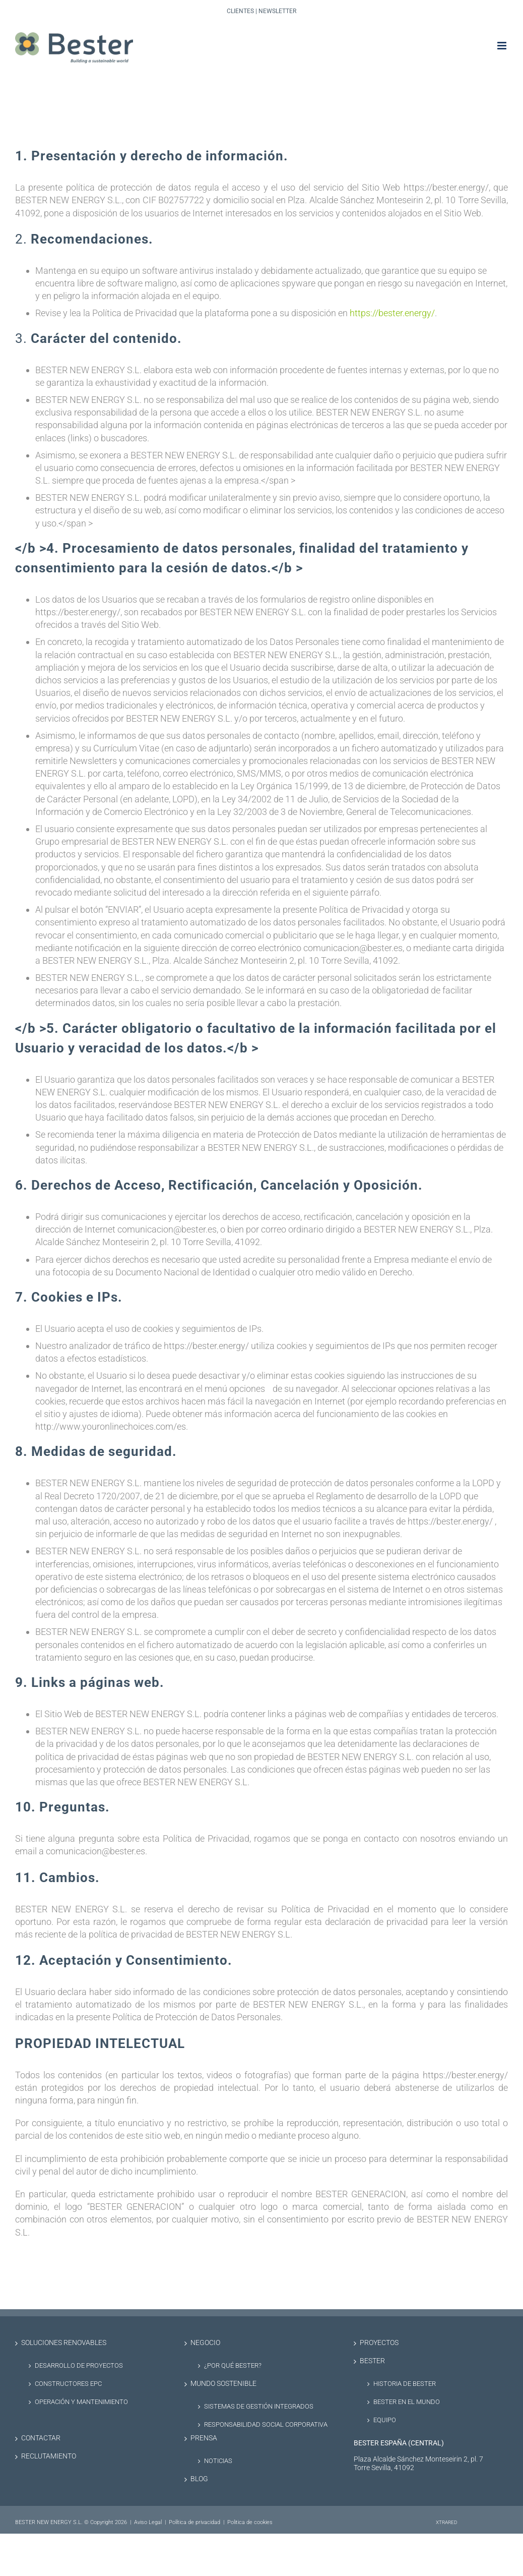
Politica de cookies (250, 2522)
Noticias (218, 2461)
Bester (372, 2361)
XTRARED (446, 2522)
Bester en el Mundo (406, 2402)
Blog (199, 2479)
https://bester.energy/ (392, 313)
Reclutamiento (48, 2456)
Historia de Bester (404, 2383)
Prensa (203, 2438)
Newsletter (277, 11)
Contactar (40, 2438)
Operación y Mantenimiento (81, 2402)
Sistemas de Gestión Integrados (258, 2406)
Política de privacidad (194, 2522)
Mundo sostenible (223, 2383)
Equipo (384, 2420)
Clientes (240, 11)
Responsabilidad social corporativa (266, 2424)
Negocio (205, 2342)
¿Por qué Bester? (233, 2365)
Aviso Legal (148, 2522)
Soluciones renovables (63, 2342)
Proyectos (379, 2342)
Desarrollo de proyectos (79, 2365)
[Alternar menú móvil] (502, 45)
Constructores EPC (68, 2383)
